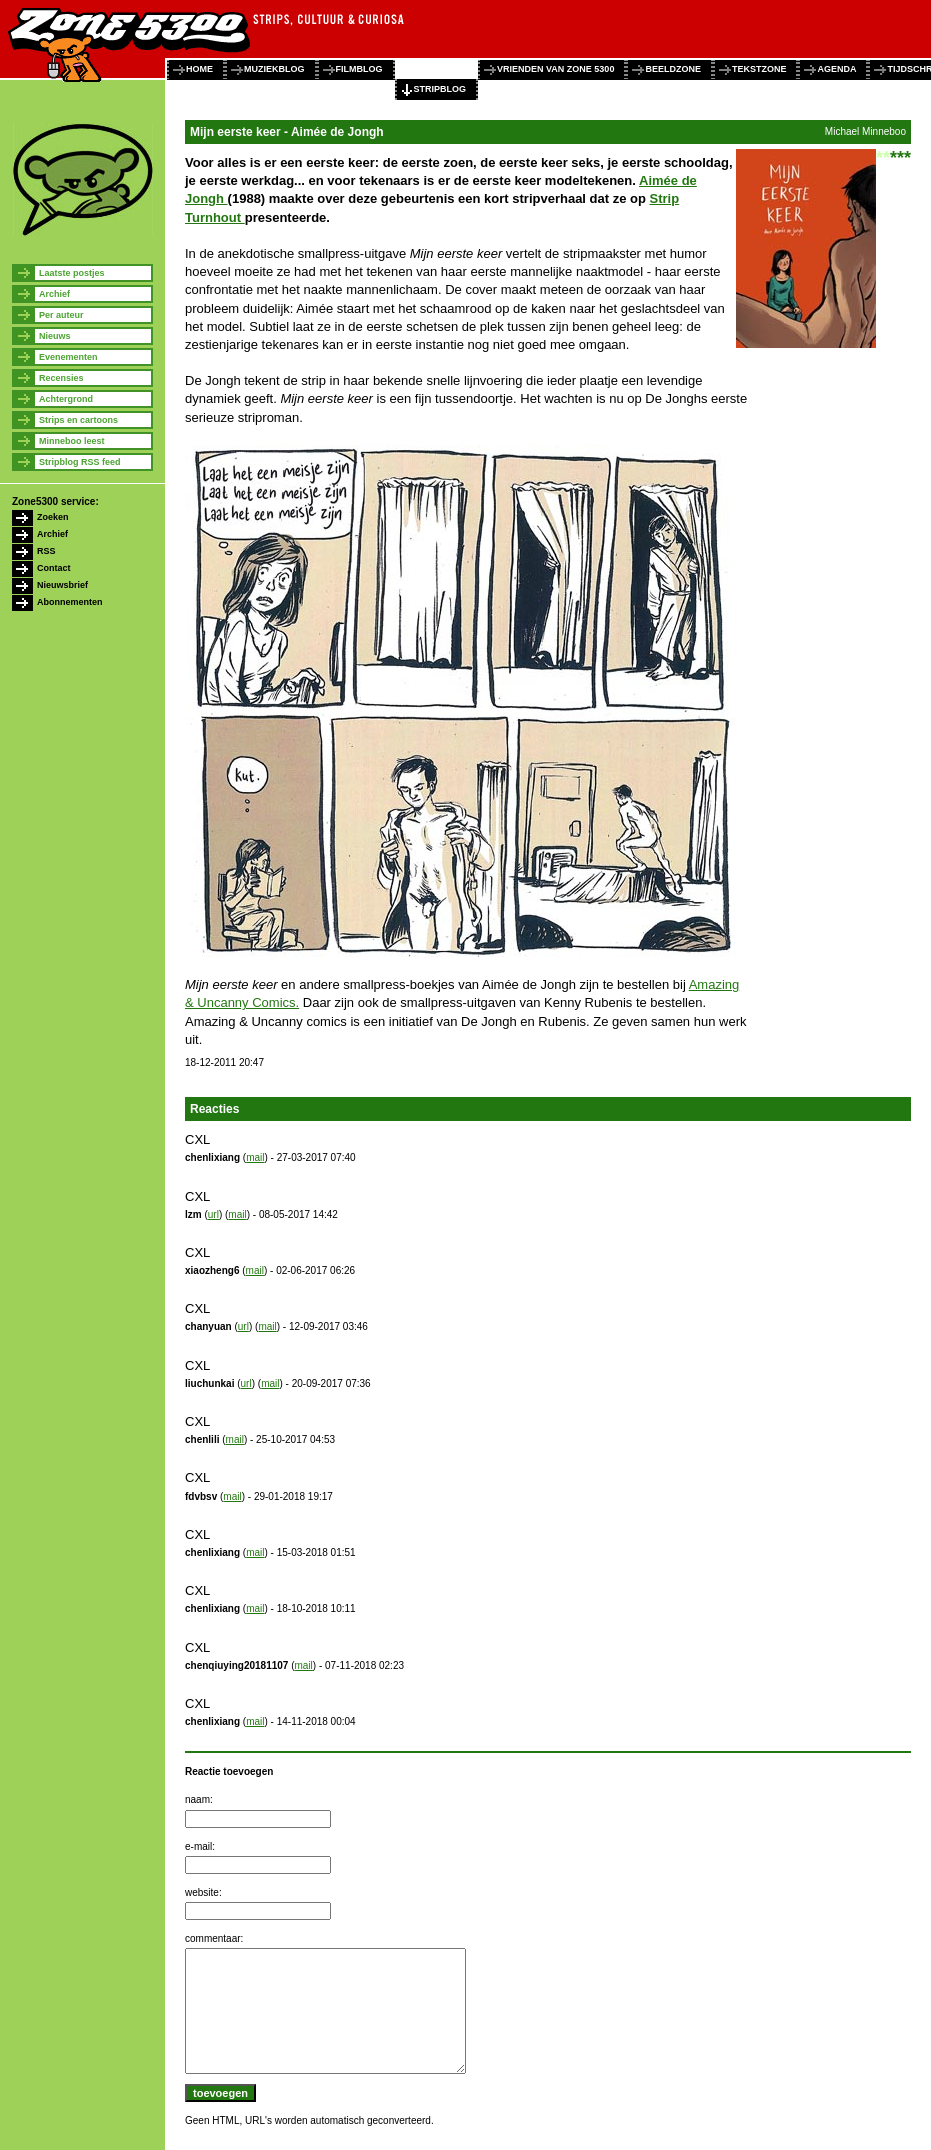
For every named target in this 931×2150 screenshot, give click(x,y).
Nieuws (55, 336)
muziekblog (274, 69)
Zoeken (53, 517)
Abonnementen (70, 602)
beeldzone (673, 69)
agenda (836, 69)
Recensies (61, 378)
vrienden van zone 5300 (555, 69)
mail (255, 1157)
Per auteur (61, 315)
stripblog (440, 89)
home (199, 69)
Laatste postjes (72, 273)
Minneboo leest (72, 441)
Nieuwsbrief (62, 585)
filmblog (359, 69)
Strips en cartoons (78, 420)
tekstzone (759, 69)
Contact (54, 568)
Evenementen (68, 357)
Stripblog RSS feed (80, 462)
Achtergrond (66, 399)
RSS (46, 551)
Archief (54, 294)
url (213, 1214)
